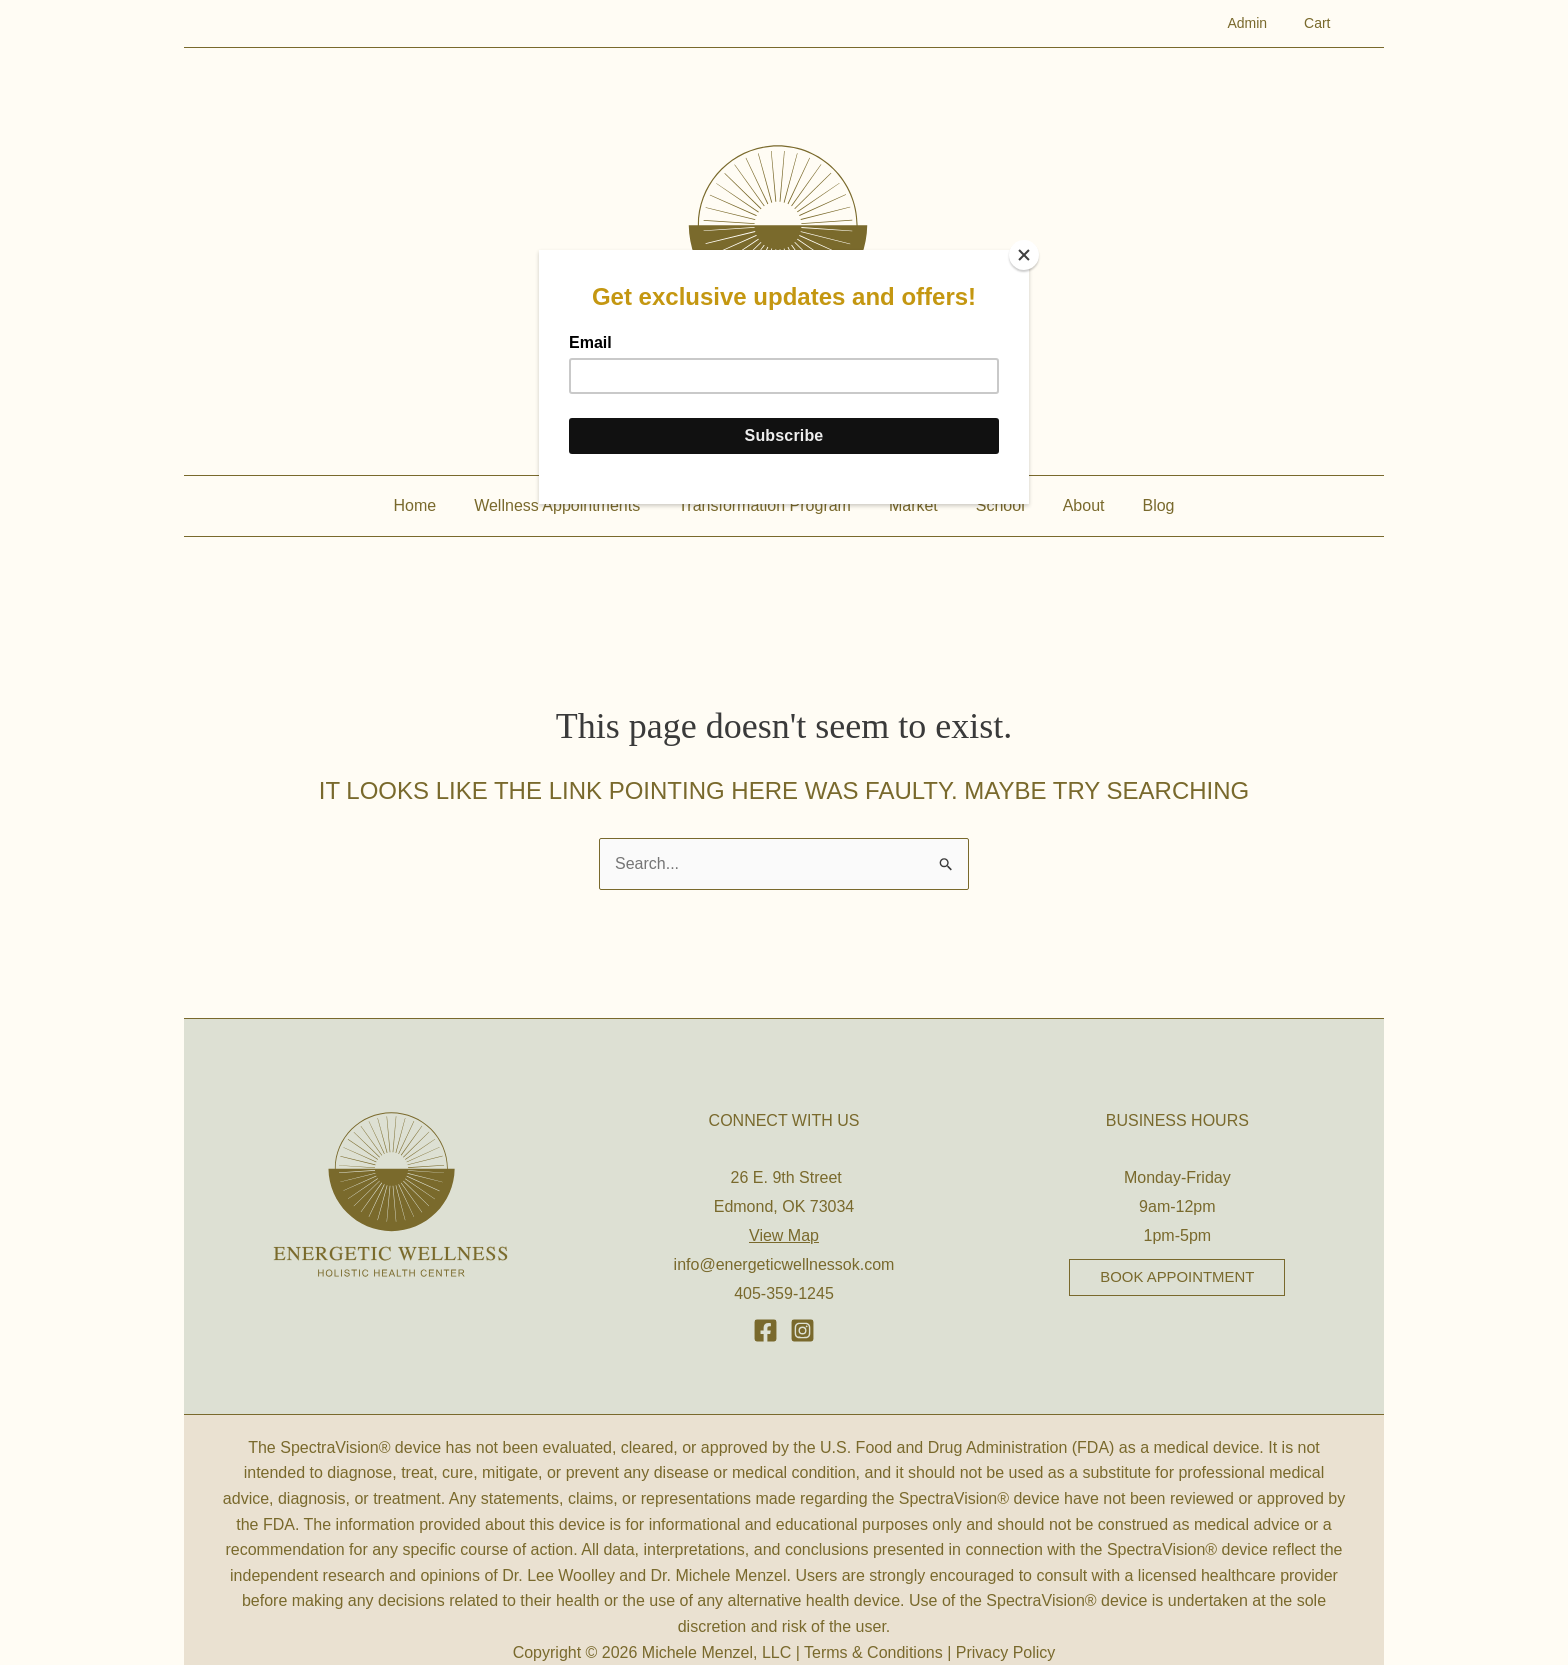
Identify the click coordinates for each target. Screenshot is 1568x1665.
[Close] (1024, 255)
